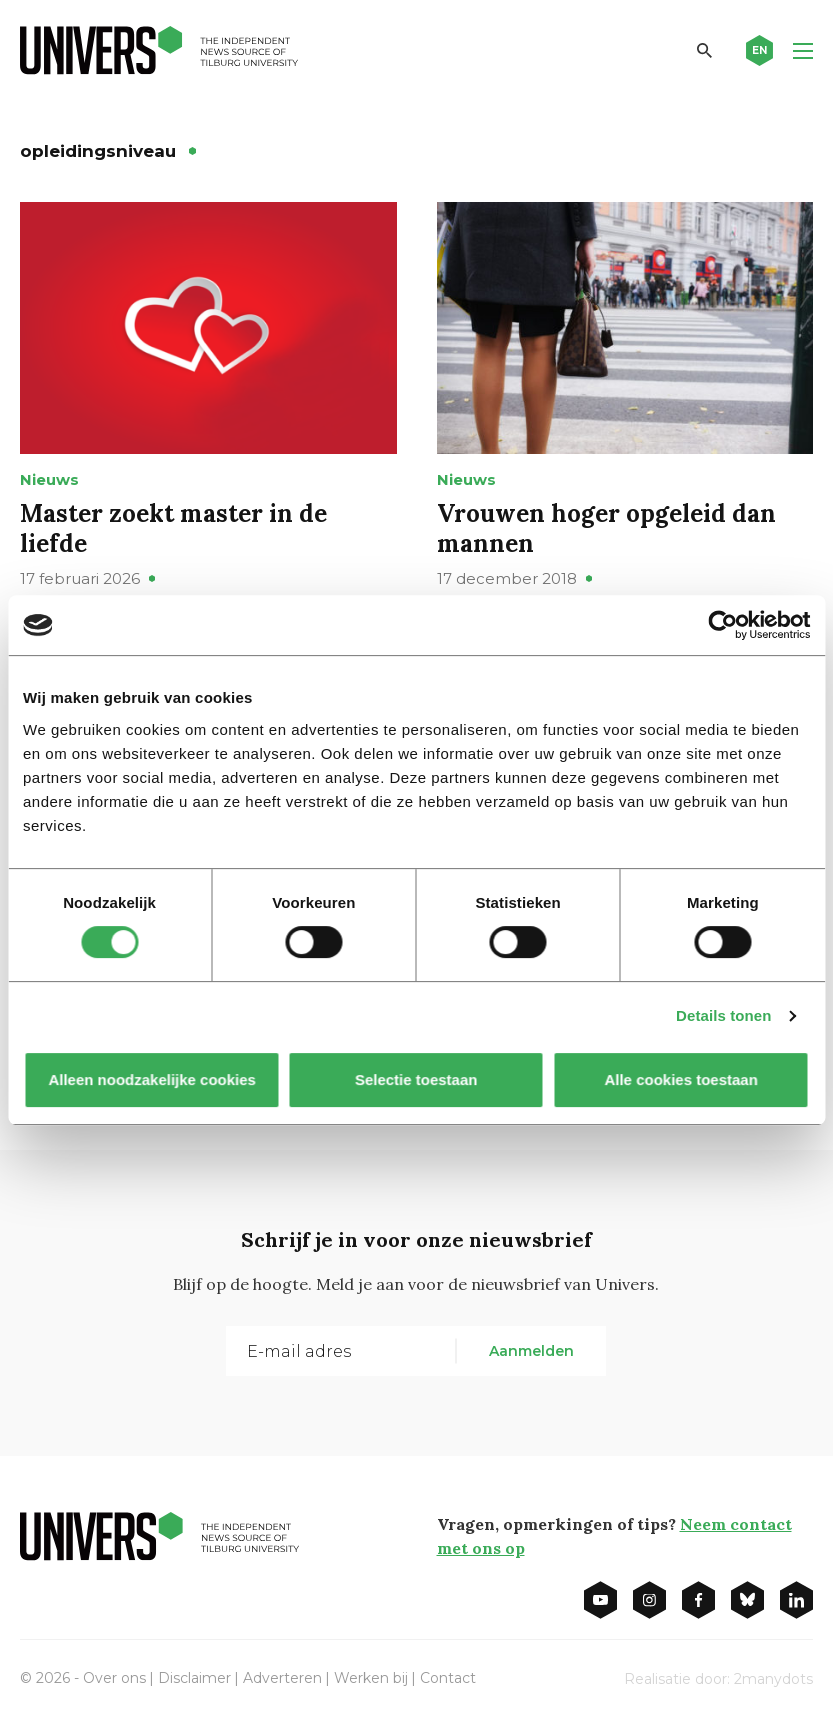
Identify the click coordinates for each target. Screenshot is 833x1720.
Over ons (114, 1678)
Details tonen (723, 1015)
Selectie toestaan (416, 1079)
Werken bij (371, 1678)
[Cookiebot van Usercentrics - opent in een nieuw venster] (722, 625)
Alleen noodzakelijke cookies (152, 1079)
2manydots (773, 1679)
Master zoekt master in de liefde (173, 528)
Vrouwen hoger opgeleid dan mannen (606, 528)
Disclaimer (194, 1678)
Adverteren (282, 1678)
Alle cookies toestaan (681, 1079)
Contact (448, 1678)
